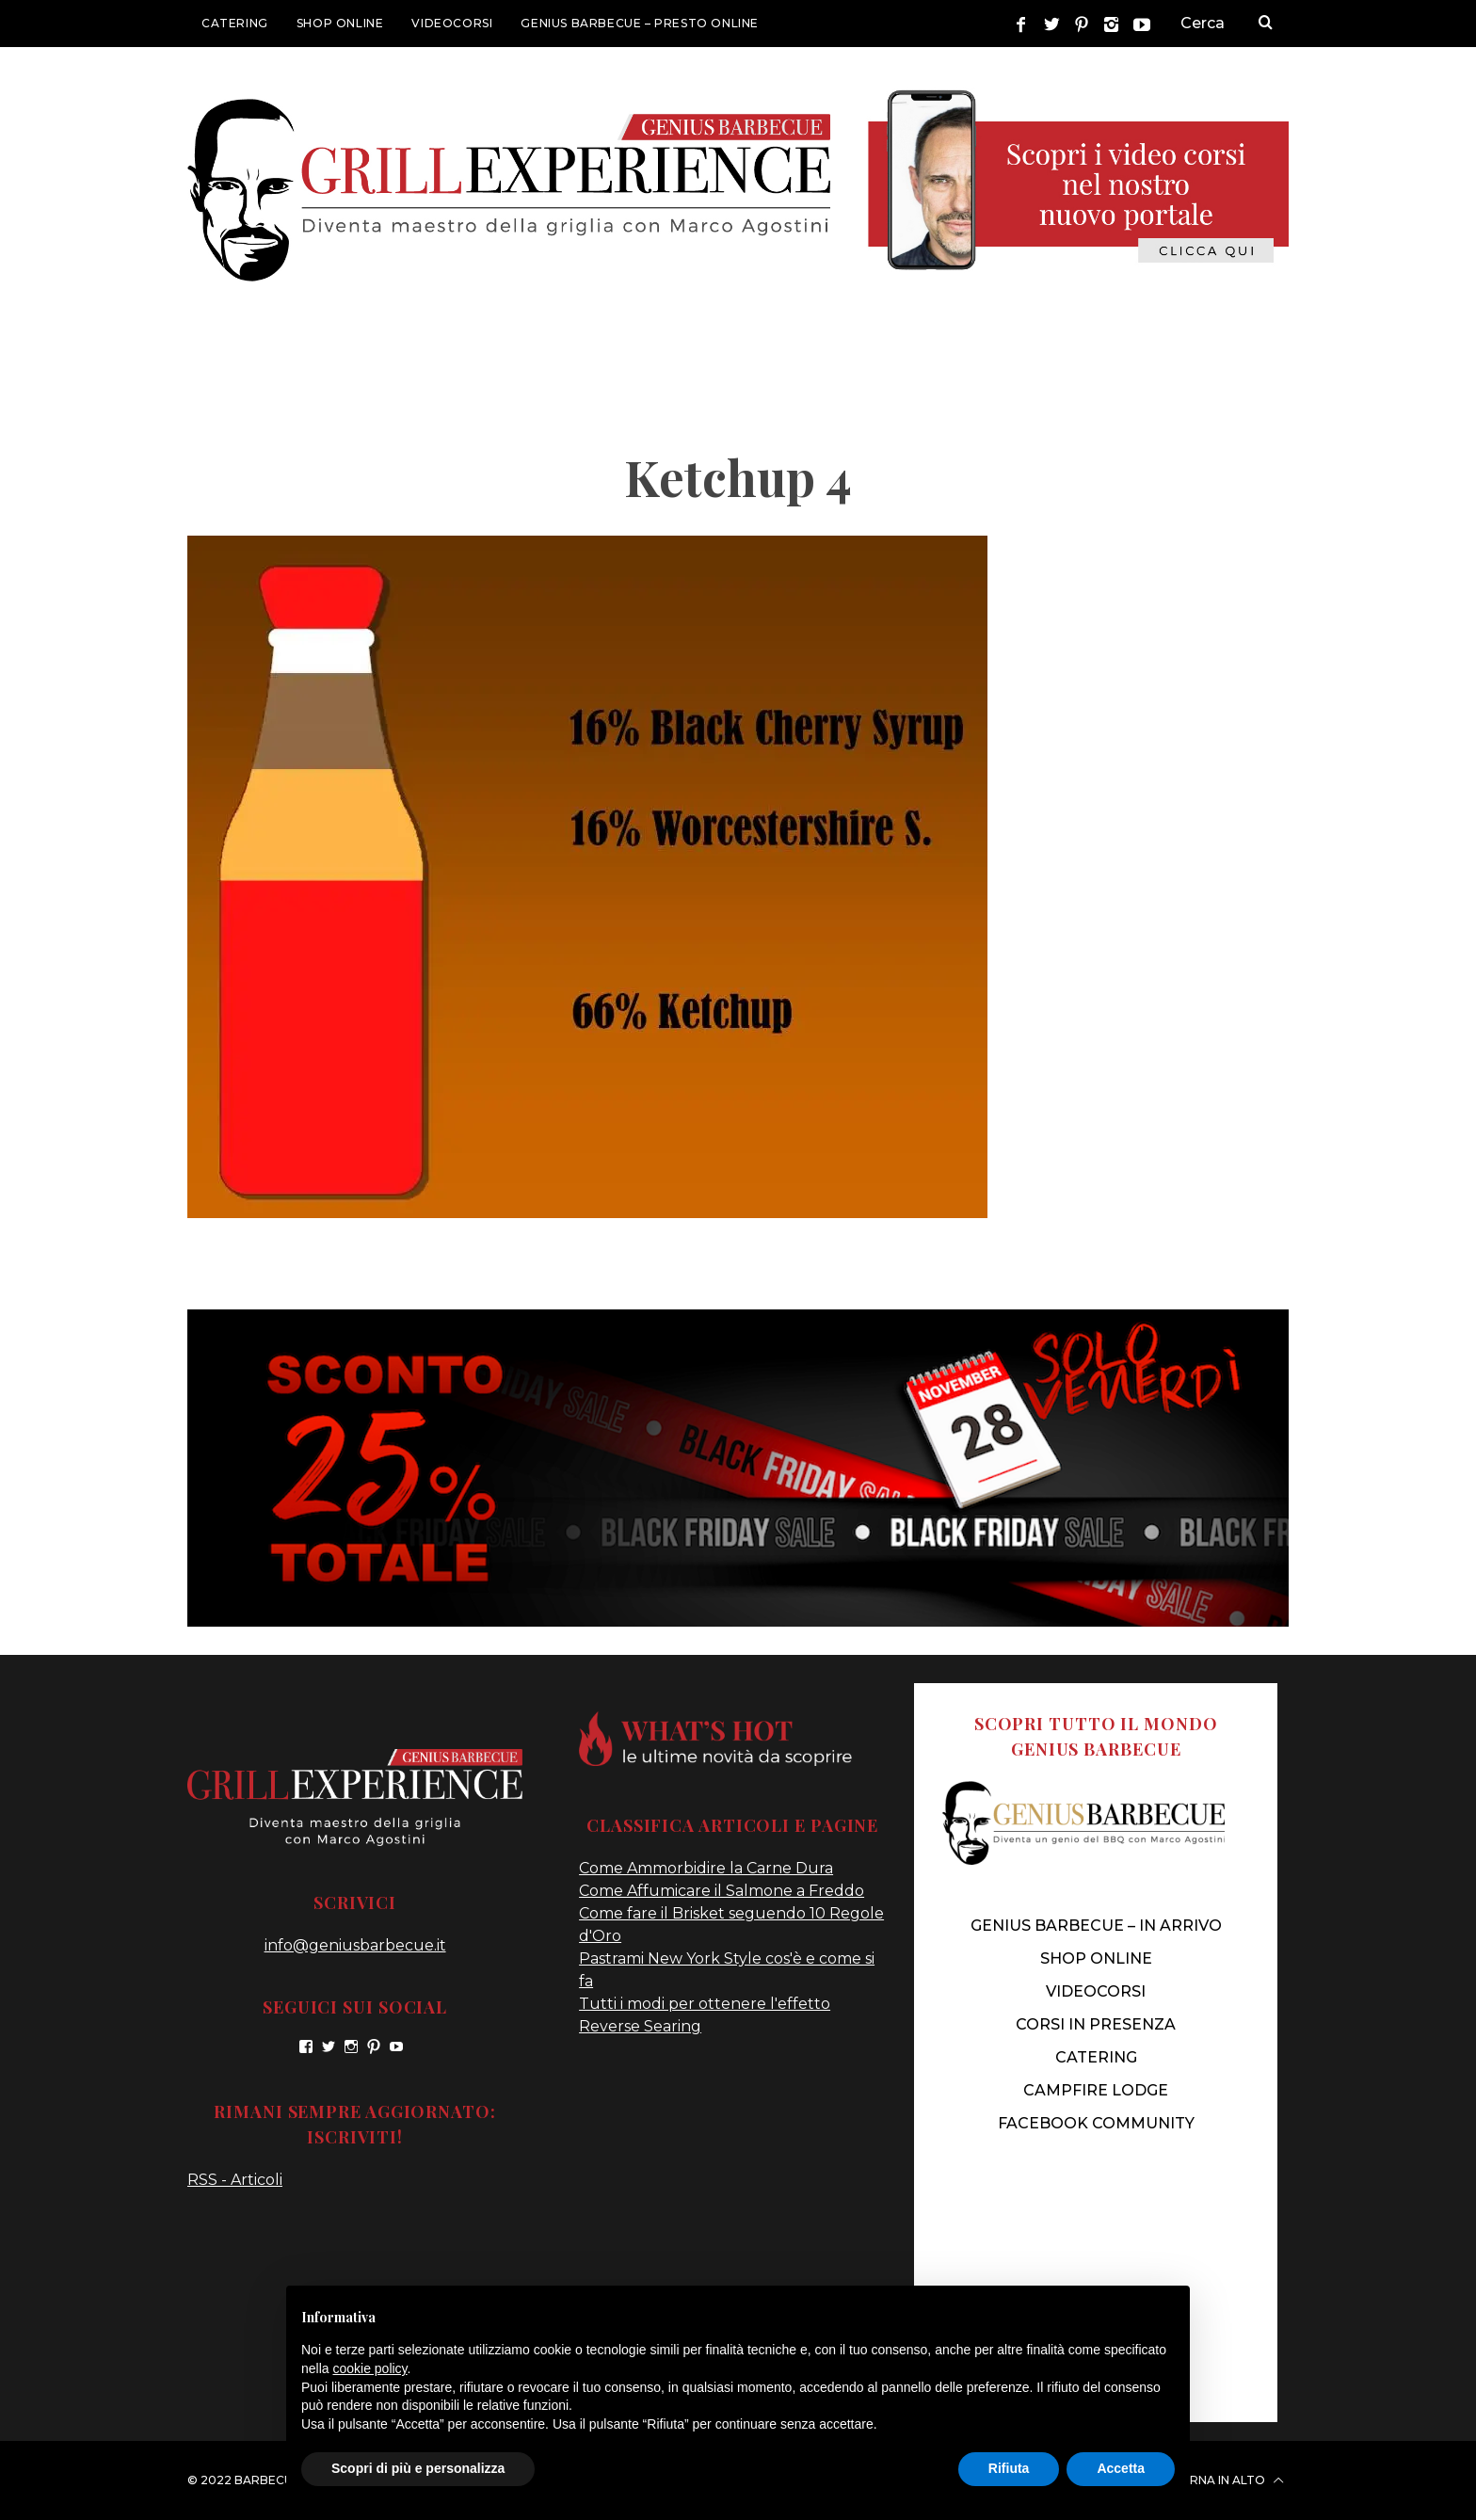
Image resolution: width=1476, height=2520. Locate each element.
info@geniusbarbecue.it (355, 1945)
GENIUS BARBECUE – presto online (640, 23)
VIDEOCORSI (451, 23)
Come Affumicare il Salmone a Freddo (721, 1891)
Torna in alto (1227, 2480)
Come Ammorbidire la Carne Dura (706, 1868)
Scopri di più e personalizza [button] (418, 2468)
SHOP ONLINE (340, 23)
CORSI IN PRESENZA (1096, 2024)
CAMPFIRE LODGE (1095, 2090)
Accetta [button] (1121, 2468)
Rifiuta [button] (1009, 2468)
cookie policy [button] (369, 2368)
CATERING (234, 23)
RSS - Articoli (234, 2180)
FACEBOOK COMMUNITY (1096, 2123)
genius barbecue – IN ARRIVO (1096, 1925)
